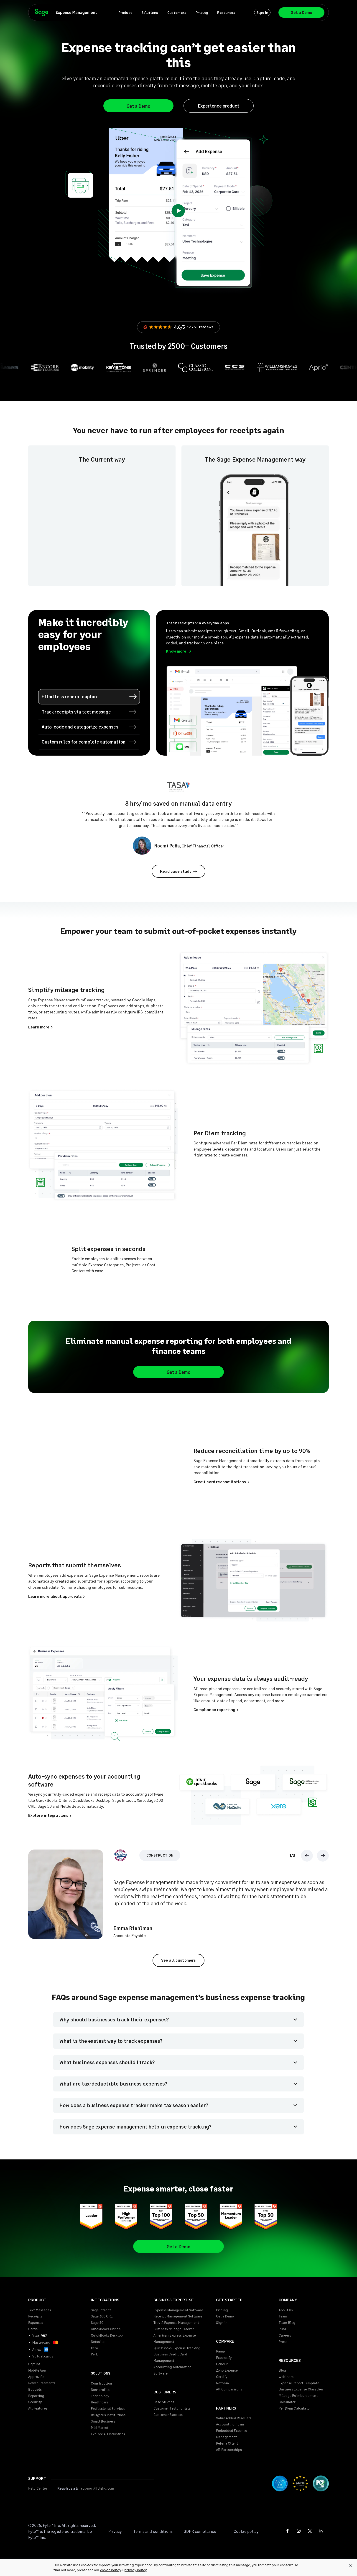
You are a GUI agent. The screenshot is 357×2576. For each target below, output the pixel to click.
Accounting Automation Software (172, 2364)
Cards (33, 2323)
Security (35, 2396)
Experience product (218, 105)
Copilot (34, 2358)
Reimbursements (41, 2377)
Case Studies (163, 2396)
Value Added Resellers (233, 2412)
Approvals (36, 2371)
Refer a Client (227, 2438)
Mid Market (100, 2422)
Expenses (35, 2317)
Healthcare (100, 2397)
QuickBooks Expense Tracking (176, 2342)
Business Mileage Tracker (173, 2323)
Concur (222, 2358)
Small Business (103, 2416)
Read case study (178, 865)
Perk (94, 2349)
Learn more (40, 1021)
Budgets (35, 2384)
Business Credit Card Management (170, 2352)
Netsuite (98, 2336)
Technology (100, 2390)
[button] (125, 12)
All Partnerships (229, 2444)
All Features (37, 2403)
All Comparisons (229, 2384)
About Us (286, 2304)
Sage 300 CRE (102, 2311)
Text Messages (39, 2304)
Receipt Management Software (177, 2311)
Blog (282, 2365)
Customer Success (168, 2409)
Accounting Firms (230, 2419)
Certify (221, 2371)
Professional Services (108, 2403)
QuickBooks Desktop (107, 2330)
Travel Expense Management (176, 2317)
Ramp (220, 2346)
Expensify (224, 2352)
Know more (179, 645)
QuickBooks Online (106, 2323)
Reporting (36, 2390)
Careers (285, 2330)
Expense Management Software (178, 2304)
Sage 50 (97, 2317)
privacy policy (135, 2570)
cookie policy (110, 2570)
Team (283, 2311)
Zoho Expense (227, 2365)
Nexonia (222, 2377)
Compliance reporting (216, 1704)
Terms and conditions (153, 2525)
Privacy (115, 2525)
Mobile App (37, 2365)
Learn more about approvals (56, 1590)
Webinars (286, 2371)
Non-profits (100, 2384)
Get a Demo (301, 12)
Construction (101, 2378)
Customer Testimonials (171, 2403)
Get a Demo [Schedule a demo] (178, 2241)
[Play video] (178, 212)
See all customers (178, 1954)
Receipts (35, 2311)
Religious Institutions (108, 2409)
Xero (94, 2342)
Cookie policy (246, 2525)
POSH (283, 2323)
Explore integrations (50, 1809)
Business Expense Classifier (301, 2384)
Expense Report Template (299, 2377)
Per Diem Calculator (295, 2403)
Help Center (37, 2483)
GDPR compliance (200, 2525)
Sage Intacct (101, 2304)
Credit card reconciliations (222, 1476)
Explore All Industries (108, 2428)
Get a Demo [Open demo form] (178, 1366)
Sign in (262, 12)
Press (283, 2336)
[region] (178, 367)
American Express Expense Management (174, 2333)
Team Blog (287, 2317)
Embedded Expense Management (231, 2428)
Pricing (202, 12)
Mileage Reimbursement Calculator (298, 2393)
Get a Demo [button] (138, 106)
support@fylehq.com (97, 2483)
